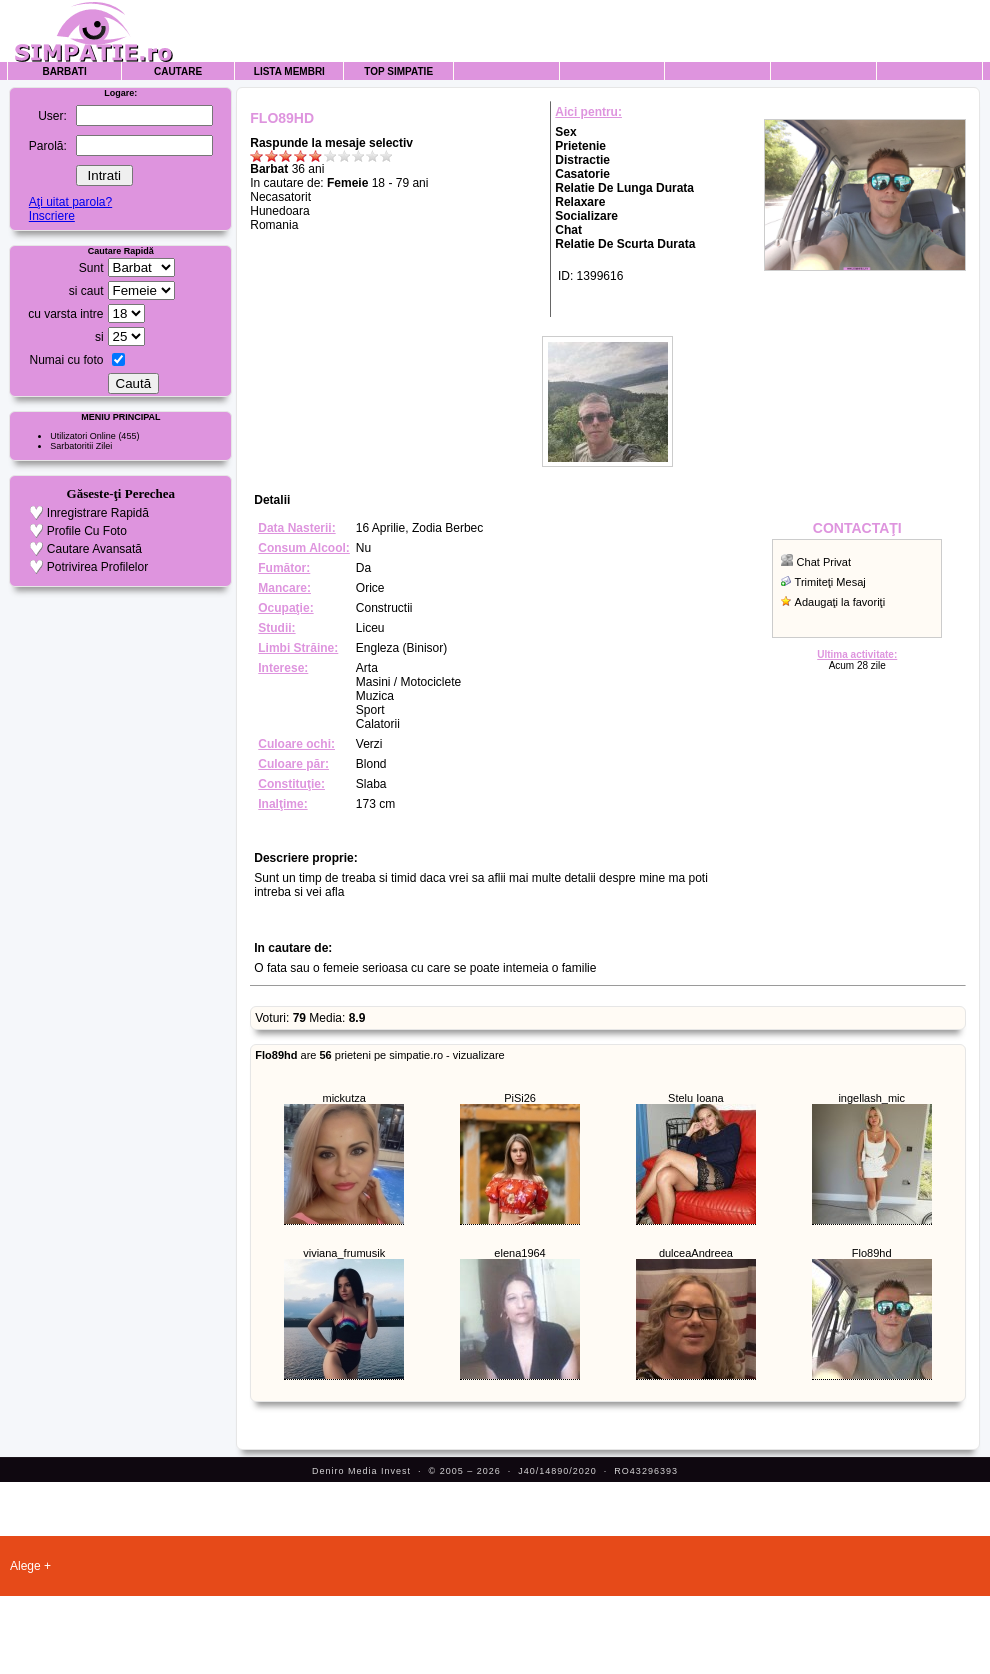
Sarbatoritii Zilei (81, 446)
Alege (25, 1566)
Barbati (64, 71)
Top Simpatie (398, 71)
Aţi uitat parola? (70, 202)
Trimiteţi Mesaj (830, 582)
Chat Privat (824, 562)
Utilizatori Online (83, 436)
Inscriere (52, 216)
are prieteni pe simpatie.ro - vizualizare (379, 1055)
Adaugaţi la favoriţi (840, 602)
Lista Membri (289, 71)
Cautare (178, 71)
